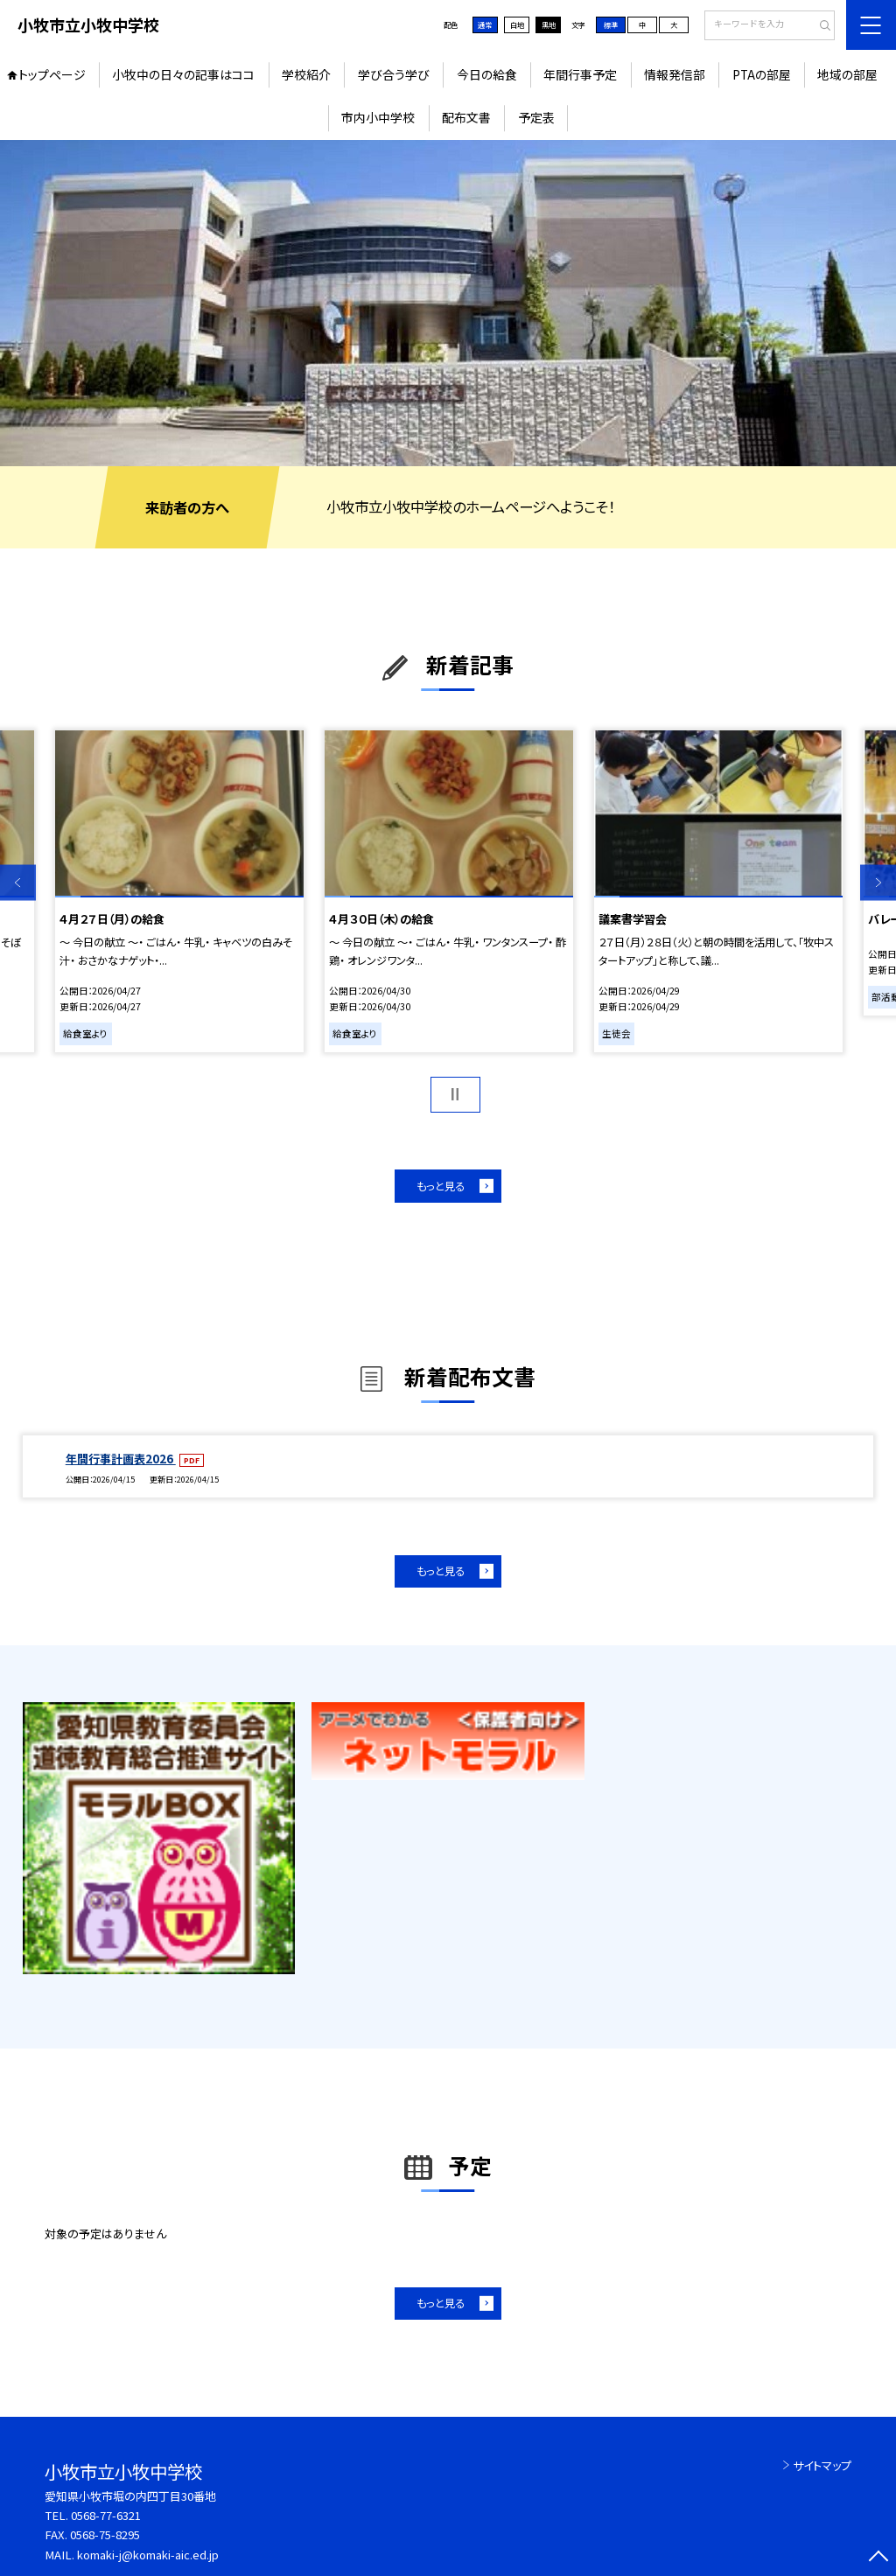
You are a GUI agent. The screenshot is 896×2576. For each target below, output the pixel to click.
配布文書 (466, 117)
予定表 (536, 117)
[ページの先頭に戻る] (878, 2558)
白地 (517, 24)
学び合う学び (394, 74)
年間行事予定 (580, 74)
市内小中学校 (378, 117)
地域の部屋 (847, 74)
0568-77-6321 (106, 2515)
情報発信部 (674, 74)
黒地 (549, 24)
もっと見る (440, 1186)
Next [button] (878, 883)
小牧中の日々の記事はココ (183, 74)
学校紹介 (306, 74)
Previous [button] (18, 883)
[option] (448, 303)
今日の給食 (487, 74)
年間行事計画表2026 (121, 1458)
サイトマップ (822, 2465)
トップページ (52, 74)
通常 (485, 24)
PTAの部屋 (761, 74)
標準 (611, 24)
